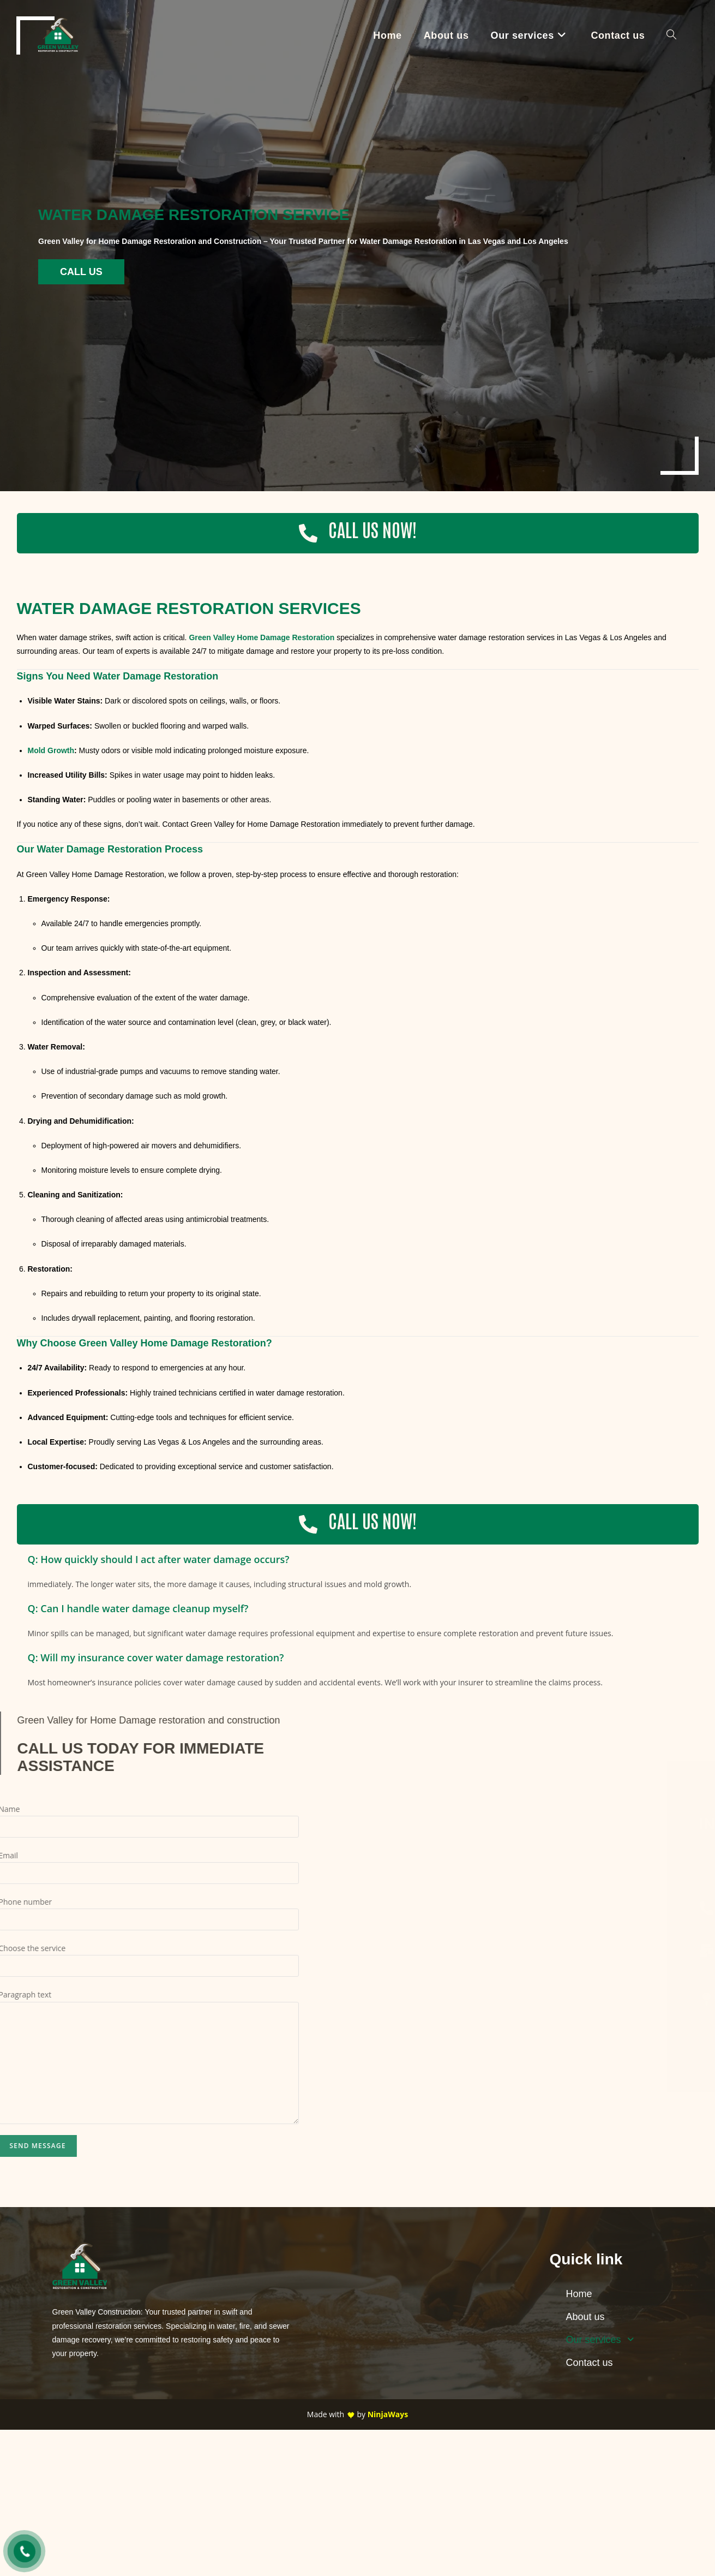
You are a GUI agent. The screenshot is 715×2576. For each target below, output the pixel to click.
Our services (603, 2340)
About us (585, 2316)
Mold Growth (51, 750)
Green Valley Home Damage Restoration (261, 637)
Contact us (589, 2362)
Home (579, 2293)
